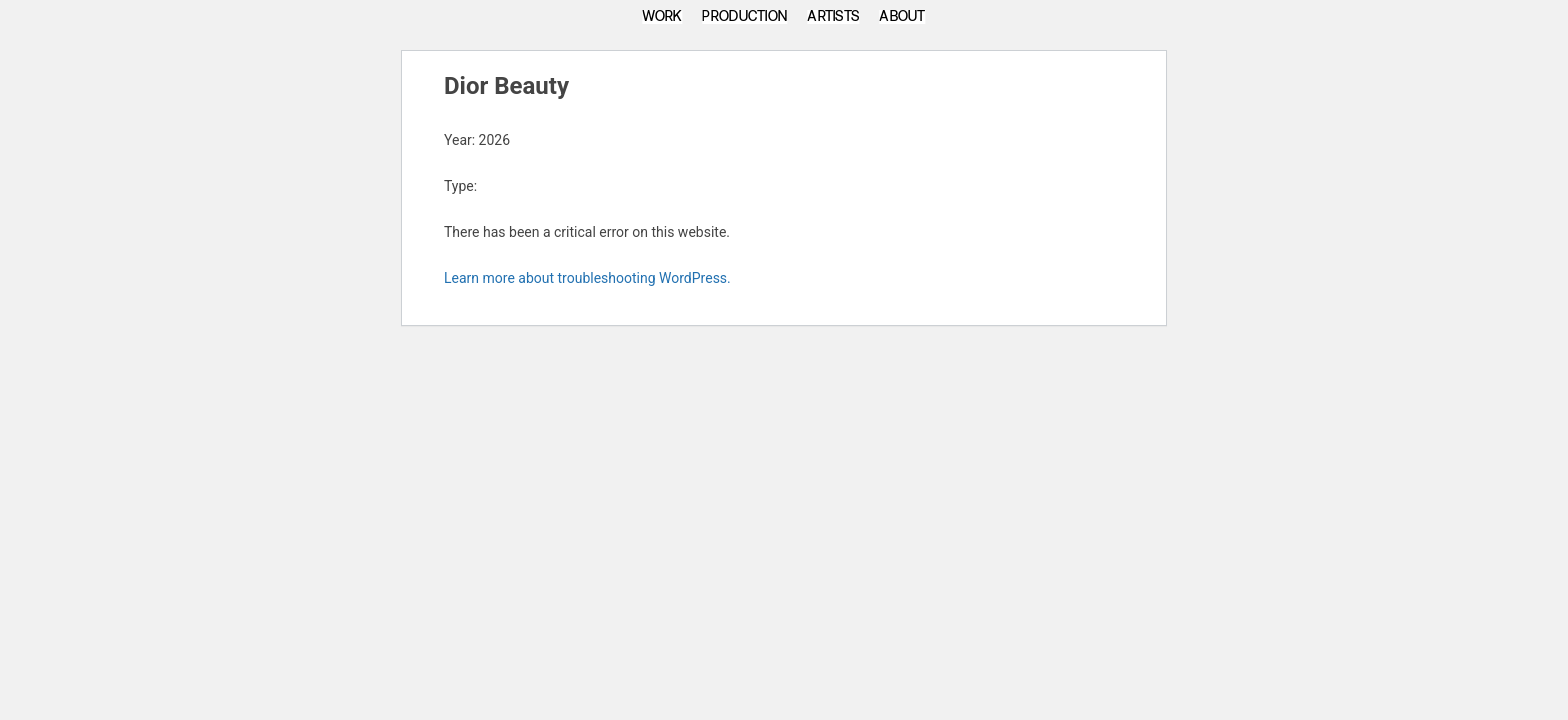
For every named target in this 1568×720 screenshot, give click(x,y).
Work (662, 17)
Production (744, 17)
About (902, 17)
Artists (833, 17)
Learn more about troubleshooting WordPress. (587, 278)
